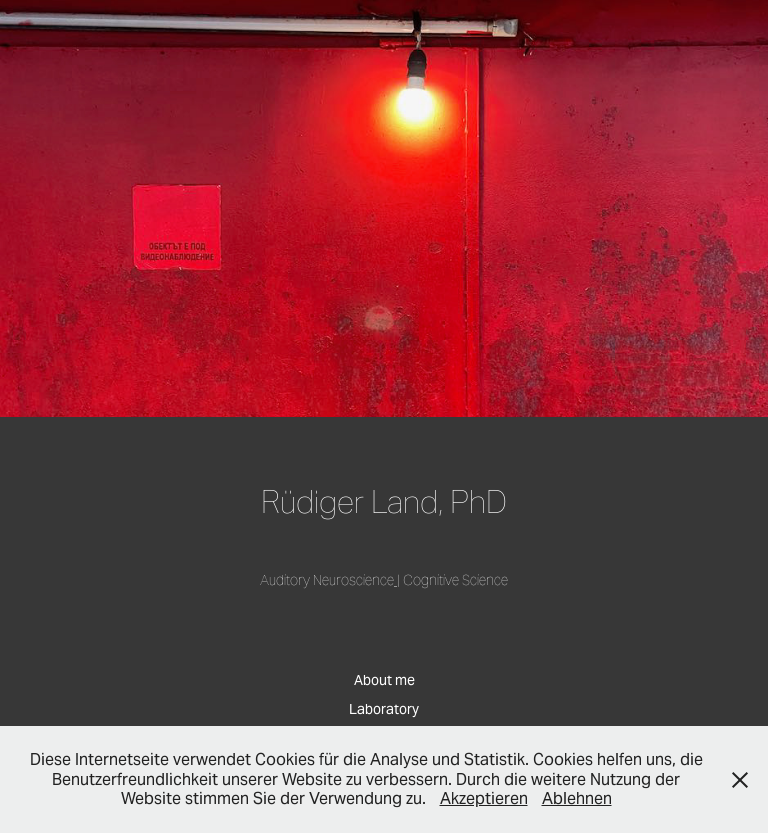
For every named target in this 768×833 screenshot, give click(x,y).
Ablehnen (577, 798)
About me (384, 680)
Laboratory (384, 709)
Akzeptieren (484, 798)
